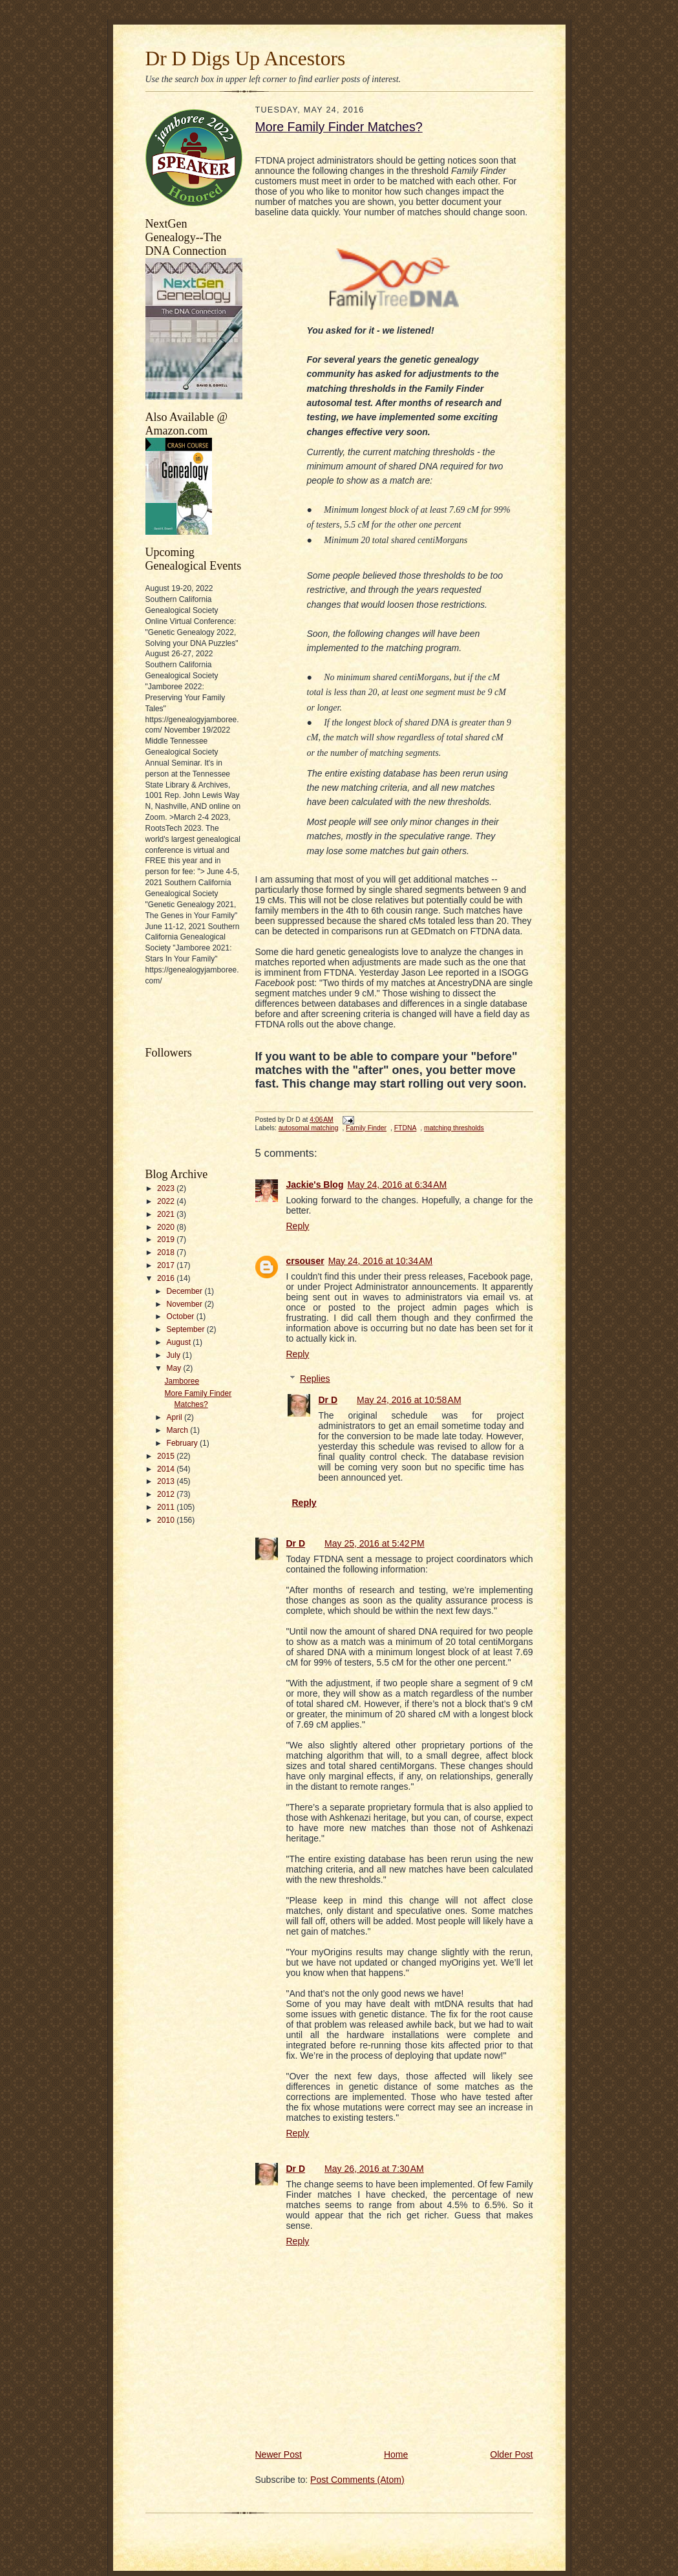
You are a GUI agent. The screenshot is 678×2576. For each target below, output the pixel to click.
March (179, 1430)
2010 (166, 1520)
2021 (166, 1214)
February (183, 1443)
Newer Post (278, 2454)
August (180, 1342)
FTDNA (405, 1128)
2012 (166, 1494)
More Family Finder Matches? (339, 127)
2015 (166, 1456)
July (175, 1355)
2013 (166, 1481)
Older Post (511, 2454)
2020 (166, 1227)
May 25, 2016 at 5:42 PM (374, 1543)
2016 (166, 1278)
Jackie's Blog (315, 1184)
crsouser (305, 1261)
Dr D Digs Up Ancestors (245, 58)
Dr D (328, 1400)
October (181, 1316)
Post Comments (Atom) (357, 2479)
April (175, 1417)
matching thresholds (454, 1128)
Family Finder (366, 1128)
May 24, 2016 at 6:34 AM (397, 1184)
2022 (166, 1201)
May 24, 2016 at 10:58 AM (409, 1400)
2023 (166, 1188)
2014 (166, 1469)
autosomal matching (309, 1128)
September (187, 1329)
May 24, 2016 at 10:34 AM (380, 1261)
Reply (298, 1226)
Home (396, 2454)
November (186, 1304)
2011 (166, 1507)
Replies (315, 1378)
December (186, 1291)
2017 (166, 1265)
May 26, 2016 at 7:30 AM (374, 2168)
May (175, 1368)
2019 (166, 1239)
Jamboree (182, 1381)
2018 (166, 1252)
